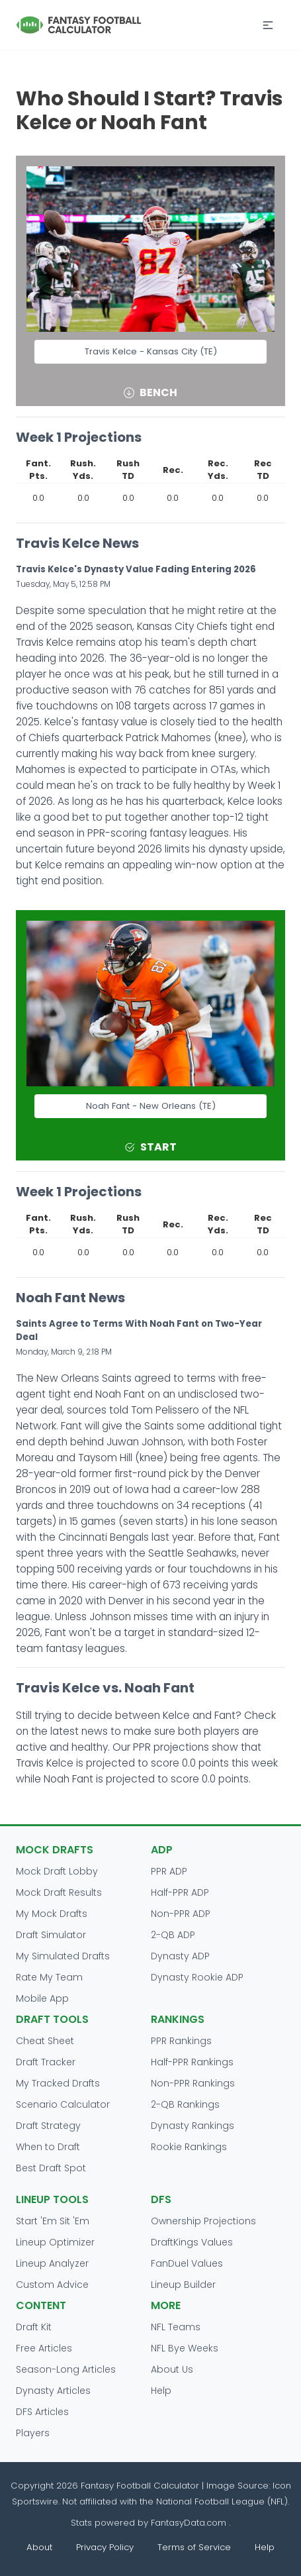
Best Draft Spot (51, 2168)
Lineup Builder (183, 2284)
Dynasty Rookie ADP (197, 1977)
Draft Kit (34, 2327)
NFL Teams (175, 2327)
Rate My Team (49, 1977)
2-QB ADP (173, 1934)
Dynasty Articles (53, 2390)
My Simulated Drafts (63, 1956)
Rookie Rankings (189, 2146)
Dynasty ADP (180, 1956)
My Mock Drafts (51, 1913)
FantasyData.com (190, 2522)
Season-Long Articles (66, 2369)
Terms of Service (194, 2547)
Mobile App (42, 1998)
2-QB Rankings (185, 2104)
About (39, 2547)
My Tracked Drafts (58, 2083)
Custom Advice (52, 2284)
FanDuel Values (187, 2263)
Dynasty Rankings (192, 2125)
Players (33, 2433)
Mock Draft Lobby (57, 1871)
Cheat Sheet (45, 2040)
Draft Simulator (51, 1934)
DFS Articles (42, 2411)
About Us (172, 2369)
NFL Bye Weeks (184, 2348)
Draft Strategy (48, 2125)
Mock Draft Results (59, 1892)
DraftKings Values (192, 2242)
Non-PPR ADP (180, 1913)
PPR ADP (169, 1871)
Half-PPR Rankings (192, 2062)
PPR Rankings (181, 2040)
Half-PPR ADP (180, 1892)
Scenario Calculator (63, 2104)
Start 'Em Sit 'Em (52, 2221)
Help (161, 2390)
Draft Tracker (45, 2062)
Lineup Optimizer (55, 2242)
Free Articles (44, 2348)
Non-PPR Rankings (193, 2083)
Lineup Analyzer (52, 2263)
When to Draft (48, 2146)
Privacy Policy (105, 2547)
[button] (268, 25)
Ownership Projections (203, 2221)
